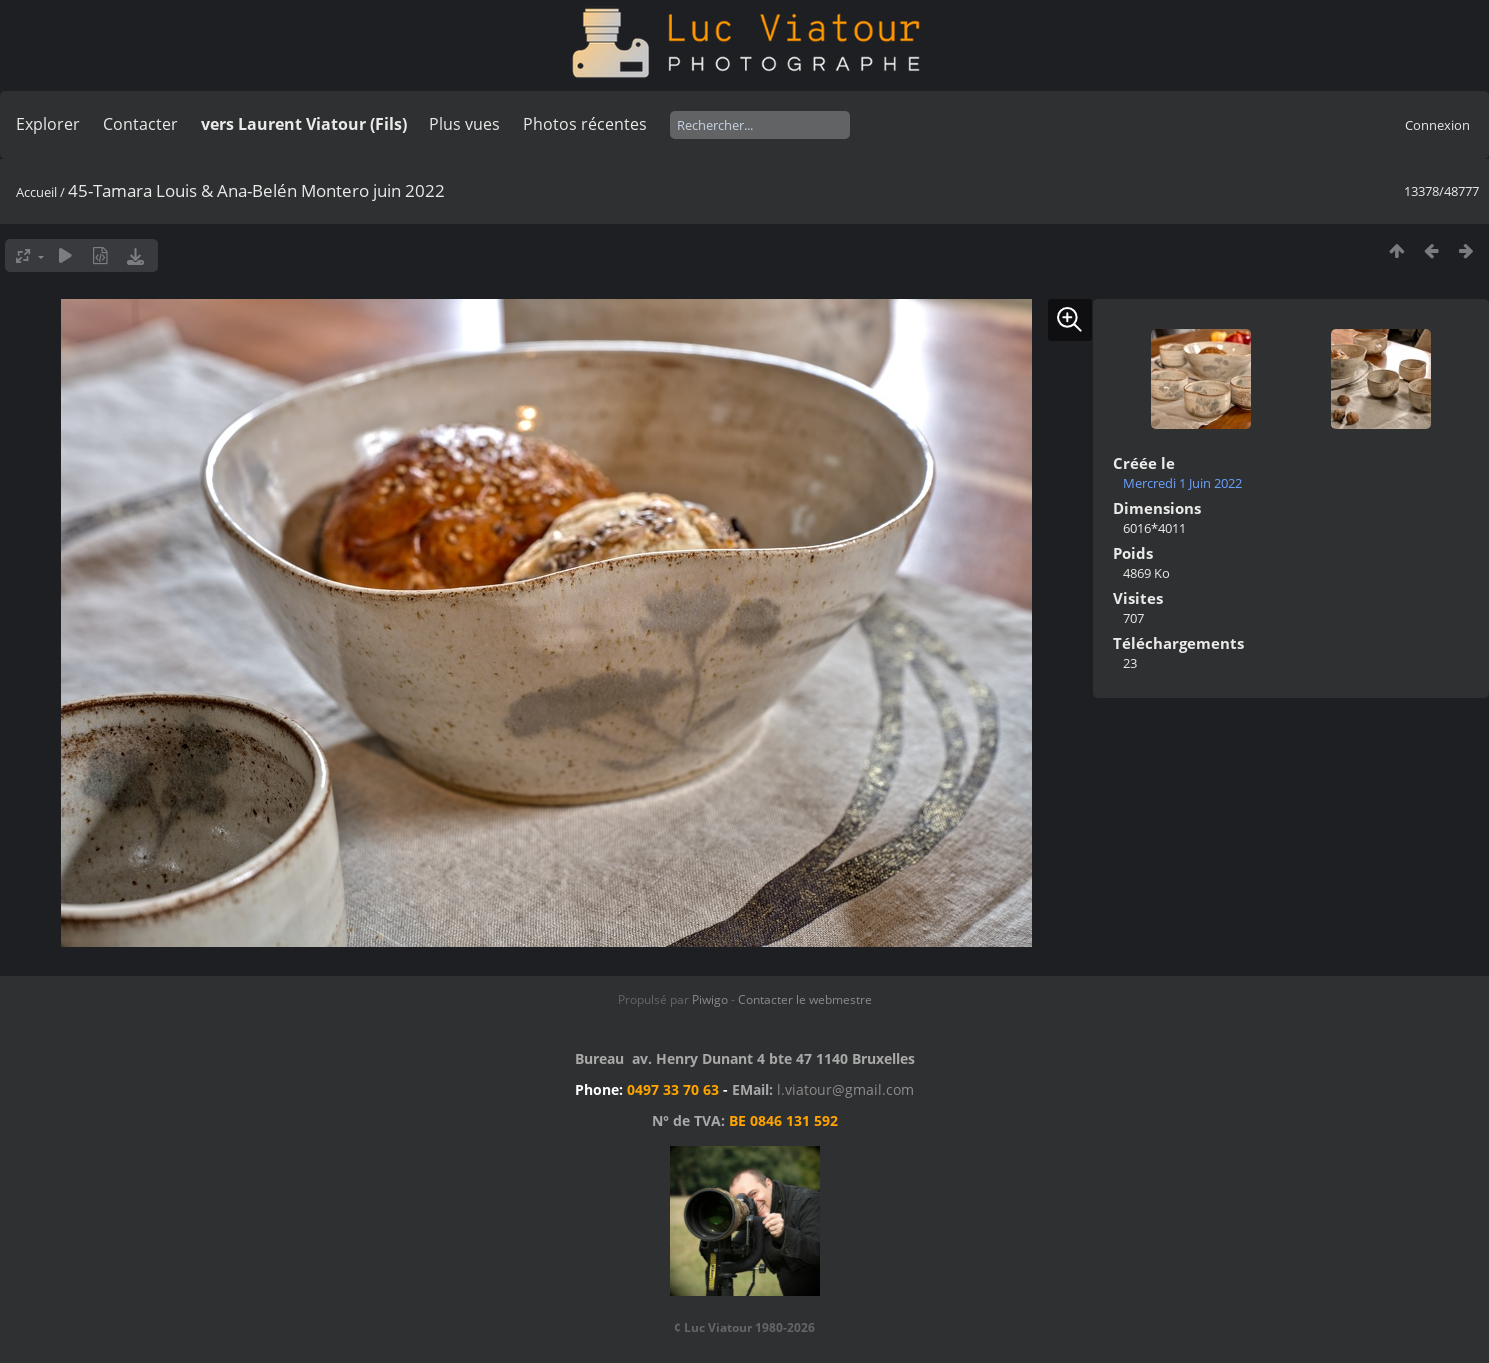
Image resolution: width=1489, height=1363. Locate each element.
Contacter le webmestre (805, 999)
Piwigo (710, 999)
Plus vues (464, 124)
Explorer (48, 124)
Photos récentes (585, 124)
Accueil (36, 192)
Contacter (140, 124)
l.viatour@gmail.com (845, 1089)
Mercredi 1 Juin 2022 (1182, 483)
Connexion (1437, 125)
